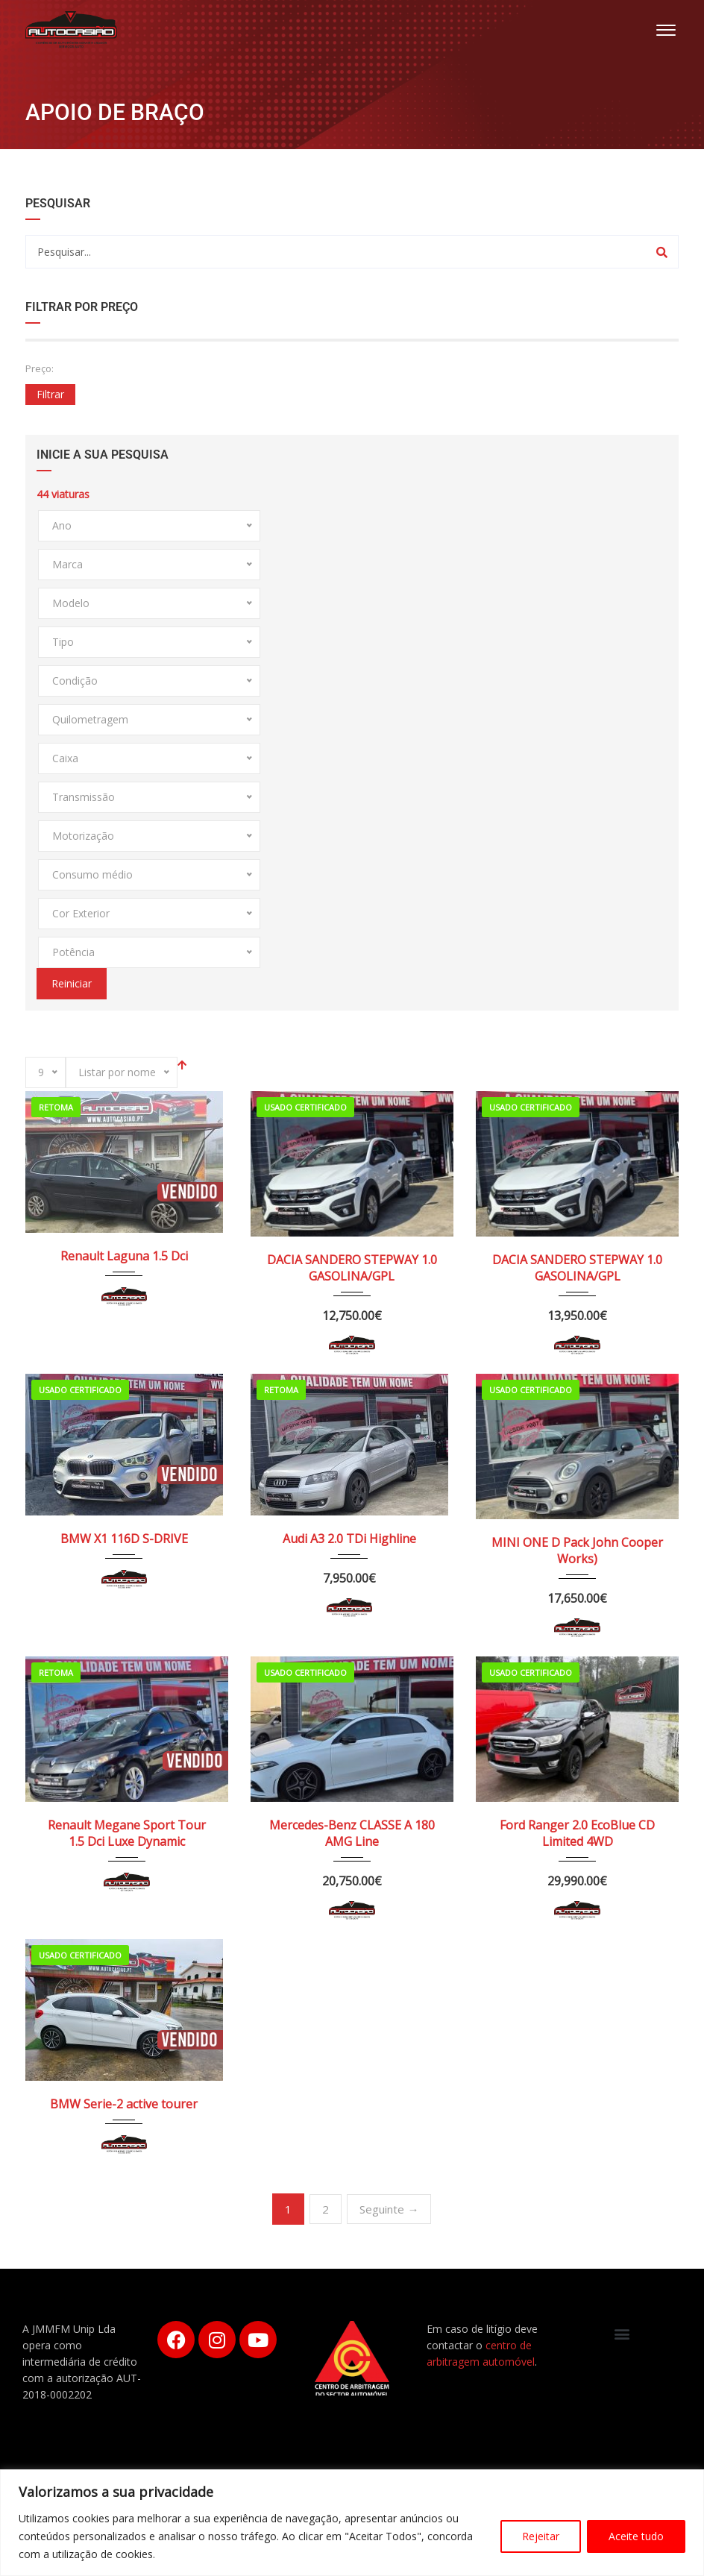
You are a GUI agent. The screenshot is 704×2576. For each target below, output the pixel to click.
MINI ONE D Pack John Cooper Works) (577, 1550)
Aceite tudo (636, 2536)
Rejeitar (540, 2536)
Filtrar (50, 394)
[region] (352, 2522)
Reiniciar (71, 983)
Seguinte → (388, 2209)
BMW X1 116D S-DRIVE (124, 1538)
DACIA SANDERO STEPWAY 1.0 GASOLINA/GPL (352, 1267)
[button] (621, 2333)
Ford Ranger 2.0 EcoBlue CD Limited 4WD (577, 1833)
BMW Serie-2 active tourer (124, 2104)
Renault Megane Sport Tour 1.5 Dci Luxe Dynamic (127, 1833)
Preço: (39, 368)
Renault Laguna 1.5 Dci (124, 1256)
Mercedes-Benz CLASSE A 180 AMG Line (352, 1833)
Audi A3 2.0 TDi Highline (349, 1538)
